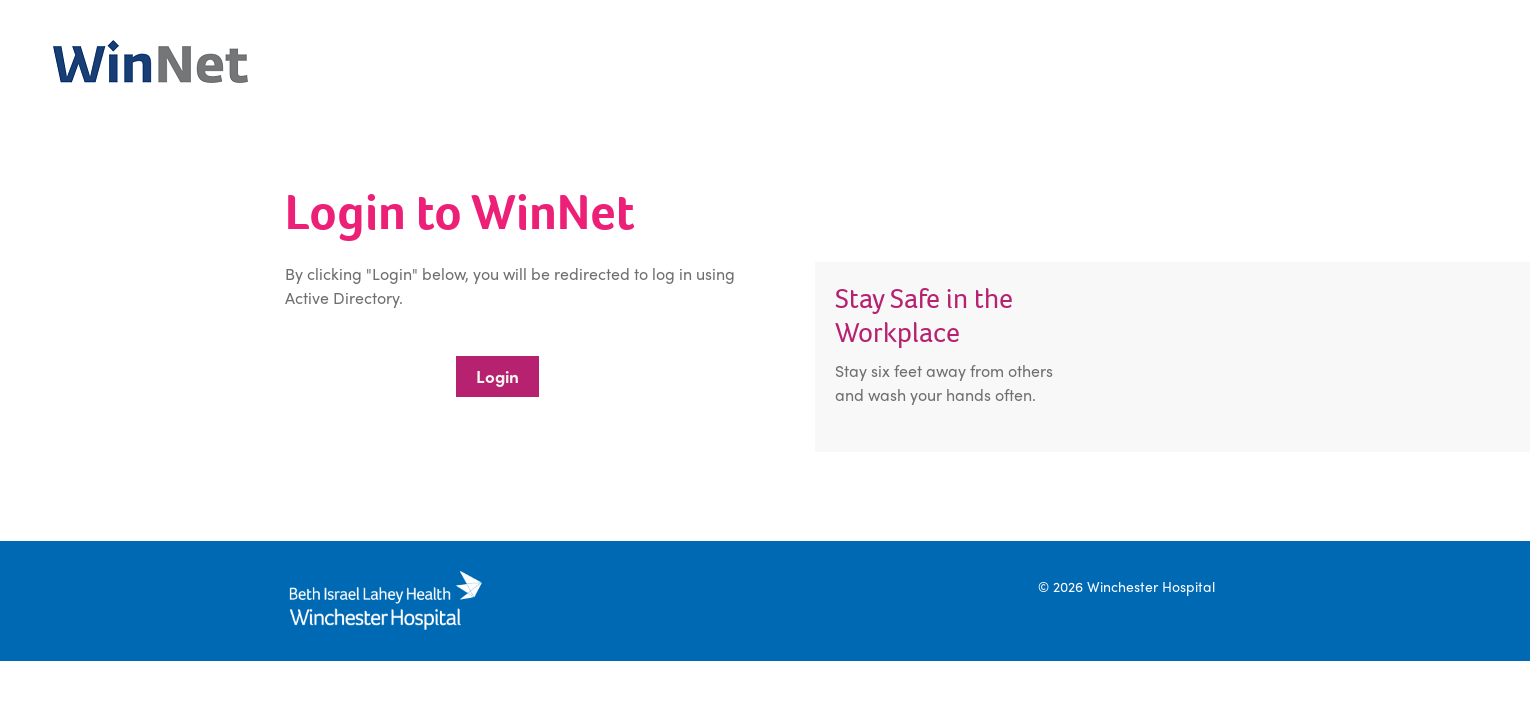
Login (497, 376)
